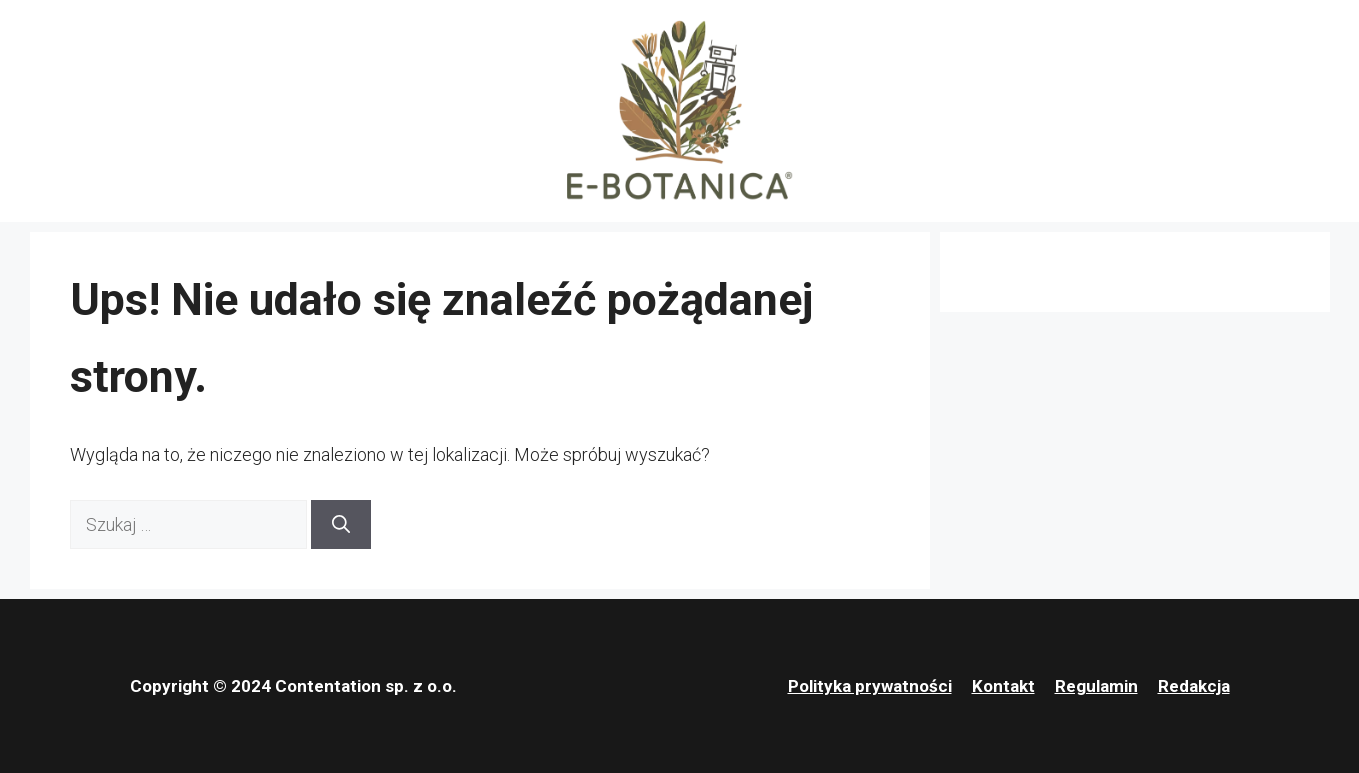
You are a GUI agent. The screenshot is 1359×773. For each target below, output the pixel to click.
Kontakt (1003, 686)
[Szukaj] (341, 524)
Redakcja (1194, 686)
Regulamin (1096, 686)
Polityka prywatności (870, 686)
